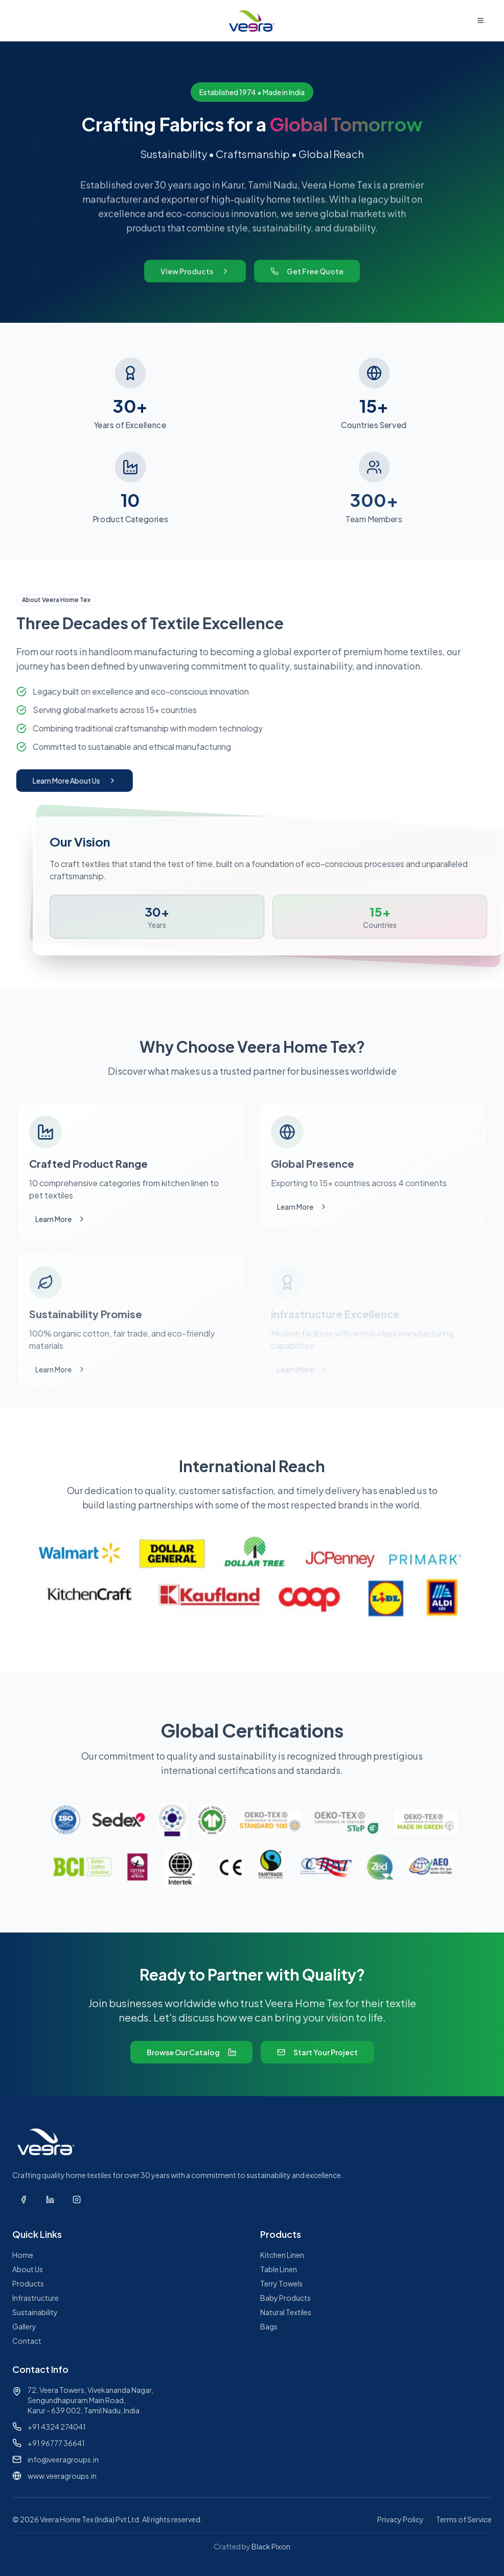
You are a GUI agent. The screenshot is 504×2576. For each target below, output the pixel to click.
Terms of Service (464, 2519)
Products (28, 2283)
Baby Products (285, 2297)
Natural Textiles (285, 2312)
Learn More (60, 1219)
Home (22, 2254)
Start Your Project (317, 2052)
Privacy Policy (400, 2519)
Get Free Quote (306, 278)
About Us (27, 2269)
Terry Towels (281, 2283)
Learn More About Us (68, 780)
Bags (269, 2326)
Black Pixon (270, 2546)
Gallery (24, 2326)
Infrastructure (35, 2297)
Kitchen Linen (282, 2254)
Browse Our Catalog (191, 2052)
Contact (26, 2340)
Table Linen (278, 2269)
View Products (195, 278)
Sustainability (35, 2312)
